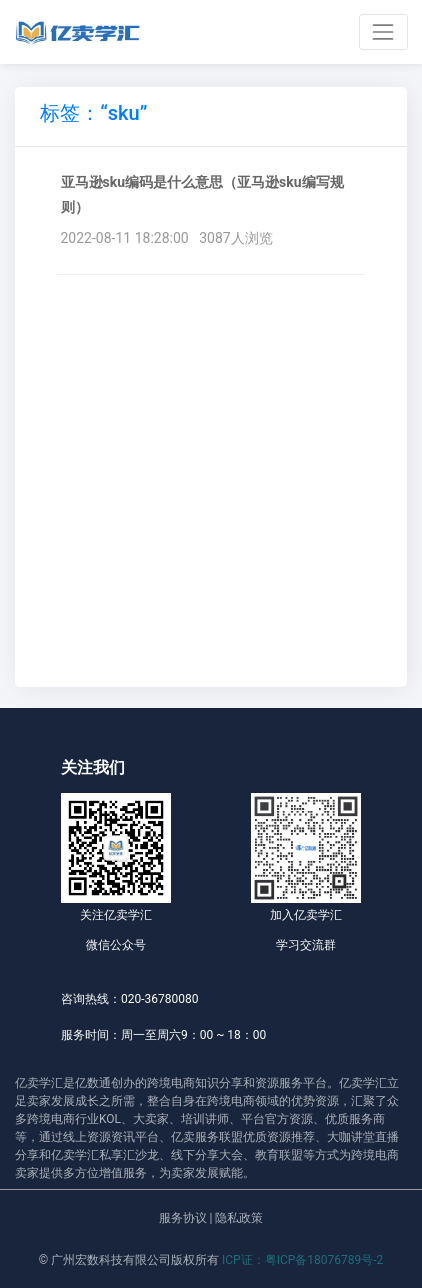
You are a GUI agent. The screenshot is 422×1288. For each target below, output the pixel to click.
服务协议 (183, 1218)
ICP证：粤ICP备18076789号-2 (302, 1260)
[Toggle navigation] (383, 31)
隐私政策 (239, 1218)
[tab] (93, 116)
